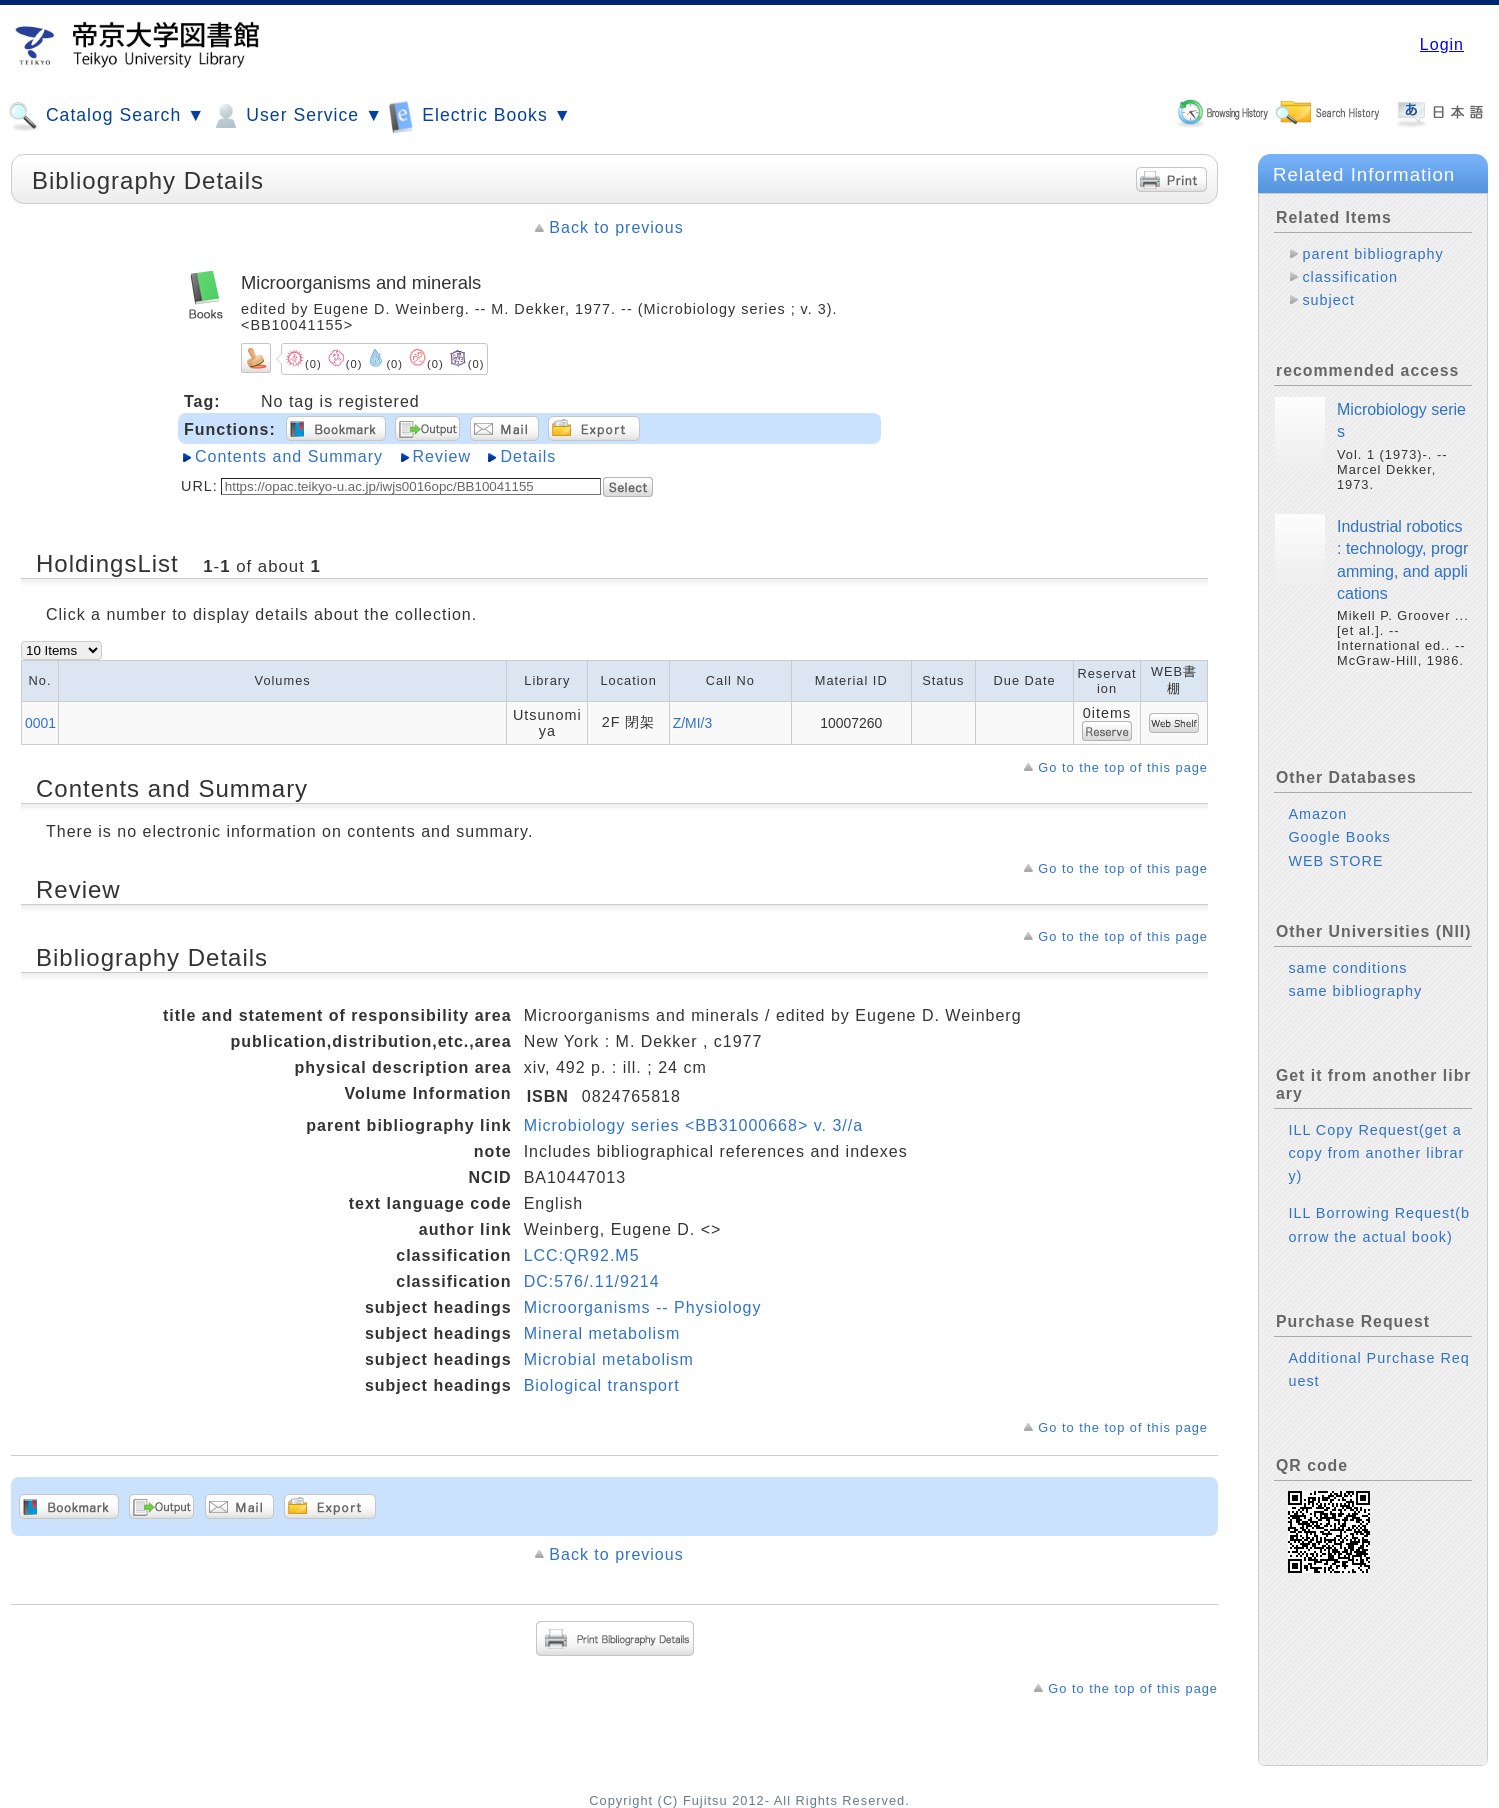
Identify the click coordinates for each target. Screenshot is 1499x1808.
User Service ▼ (296, 116)
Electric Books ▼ (480, 115)
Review (442, 456)
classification (1350, 277)
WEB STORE (1335, 861)
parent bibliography (1372, 254)
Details (528, 456)
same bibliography (1355, 991)
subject (1328, 300)
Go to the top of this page (1123, 767)
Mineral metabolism (602, 1333)
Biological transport (602, 1385)
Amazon (1317, 814)
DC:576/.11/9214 (592, 1281)
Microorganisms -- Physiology (643, 1307)
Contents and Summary (289, 456)
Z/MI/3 (692, 723)
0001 (40, 723)
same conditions (1347, 968)
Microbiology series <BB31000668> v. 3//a (693, 1125)
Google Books (1339, 837)
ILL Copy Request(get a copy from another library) (1376, 1153)
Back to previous (616, 227)
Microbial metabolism (609, 1359)
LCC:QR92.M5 (582, 1255)
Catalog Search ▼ (106, 116)
